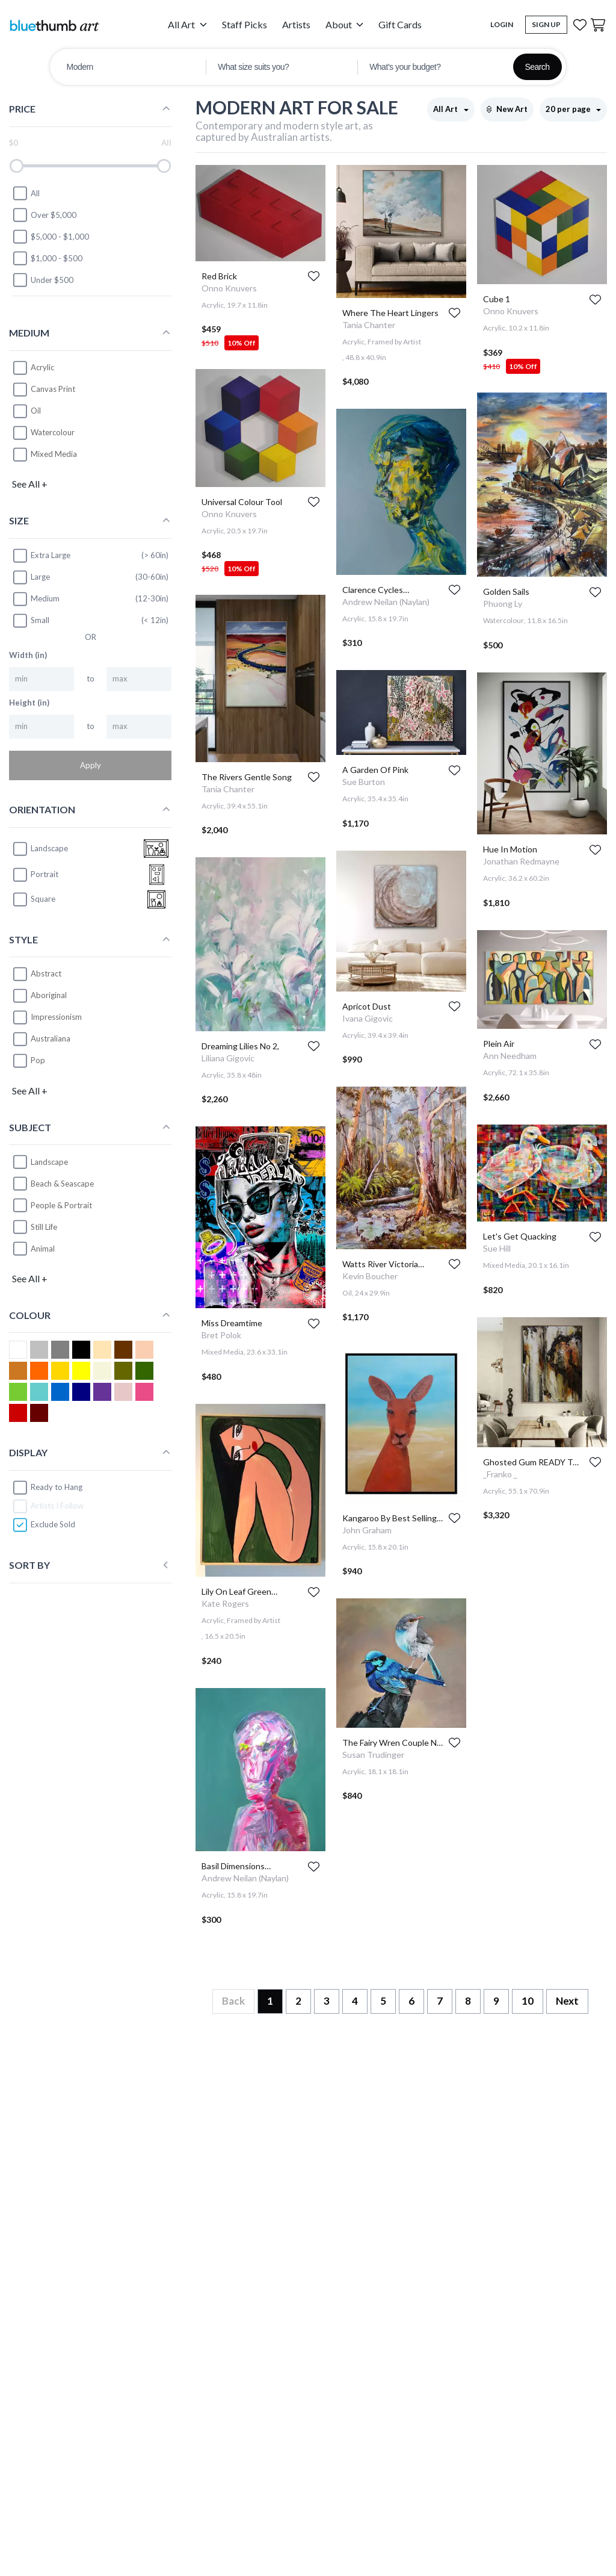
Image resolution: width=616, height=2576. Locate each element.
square (33, 899)
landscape (40, 849)
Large (31, 577)
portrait (35, 875)
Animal (43, 1248)
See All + (30, 483)
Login (501, 24)
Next (567, 2000)
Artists (296, 24)
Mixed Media (54, 454)
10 (528, 2000)
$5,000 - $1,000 (50, 236)
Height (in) (29, 702)
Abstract (46, 973)
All (26, 193)
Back (233, 2000)
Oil (36, 410)
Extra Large (41, 555)
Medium (36, 599)
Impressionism (56, 1017)
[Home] (54, 25)
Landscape (49, 1162)
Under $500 (42, 280)
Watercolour (53, 432)
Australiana (50, 1038)
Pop (38, 1060)
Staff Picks (244, 24)
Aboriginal (49, 995)
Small (30, 620)
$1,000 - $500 (47, 258)
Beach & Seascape (62, 1183)
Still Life (44, 1227)
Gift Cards (400, 24)
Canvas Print (53, 389)
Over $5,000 (44, 215)
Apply (90, 765)
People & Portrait (61, 1205)
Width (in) (28, 655)
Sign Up (546, 24)
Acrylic (42, 367)
